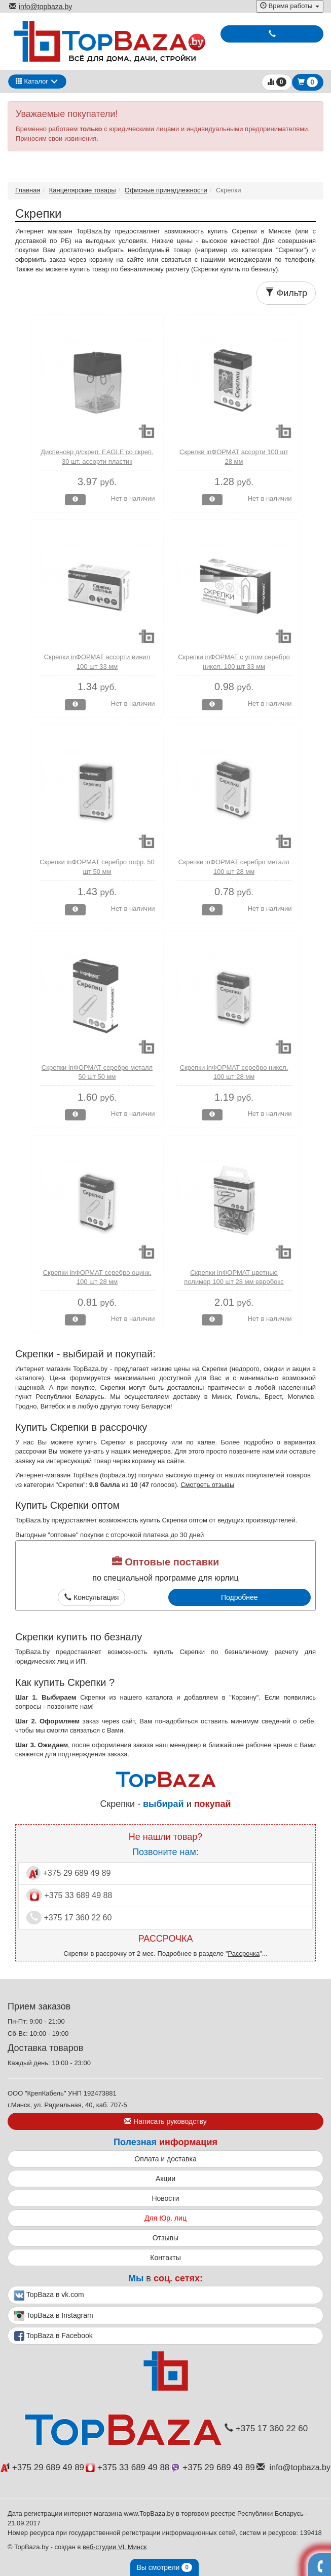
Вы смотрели (164, 2567)
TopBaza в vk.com (49, 2295)
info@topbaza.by (40, 7)
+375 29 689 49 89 (68, 1873)
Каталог (32, 81)
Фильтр (286, 293)
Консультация (91, 1597)
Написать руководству (165, 2121)
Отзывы (165, 2238)
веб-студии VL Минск (115, 2547)
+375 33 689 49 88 (69, 1895)
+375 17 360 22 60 (69, 1917)
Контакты (165, 2257)
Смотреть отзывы (207, 1484)
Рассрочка (244, 1953)
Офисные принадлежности (166, 190)
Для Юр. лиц (165, 2218)
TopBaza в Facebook (53, 2336)
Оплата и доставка (165, 2159)
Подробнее (239, 1597)
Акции (165, 2179)
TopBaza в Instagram (53, 2316)
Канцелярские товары (82, 190)
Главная (27, 190)
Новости (165, 2198)
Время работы (289, 6)
